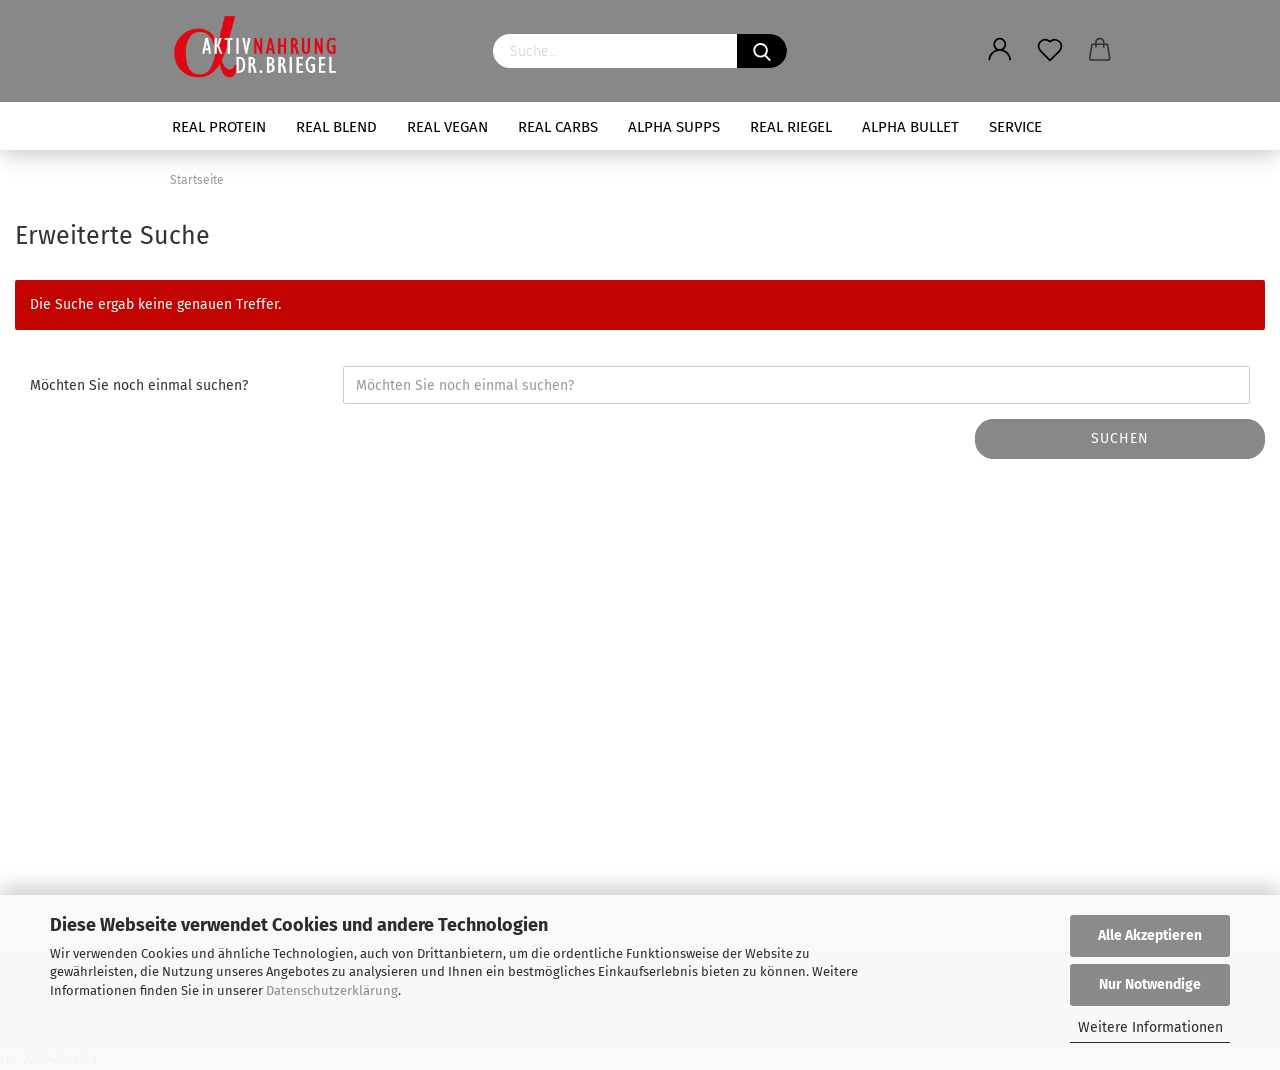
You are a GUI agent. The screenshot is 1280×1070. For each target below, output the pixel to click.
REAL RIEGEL (791, 127)
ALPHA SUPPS (674, 127)
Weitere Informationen (1150, 1027)
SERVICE (1015, 127)
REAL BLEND (336, 127)
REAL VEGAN (447, 127)
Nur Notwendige (1150, 984)
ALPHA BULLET (910, 127)
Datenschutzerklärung (332, 990)
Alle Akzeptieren (1150, 935)
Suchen (1120, 438)
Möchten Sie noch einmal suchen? (139, 385)
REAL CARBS (558, 127)
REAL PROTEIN (219, 127)
